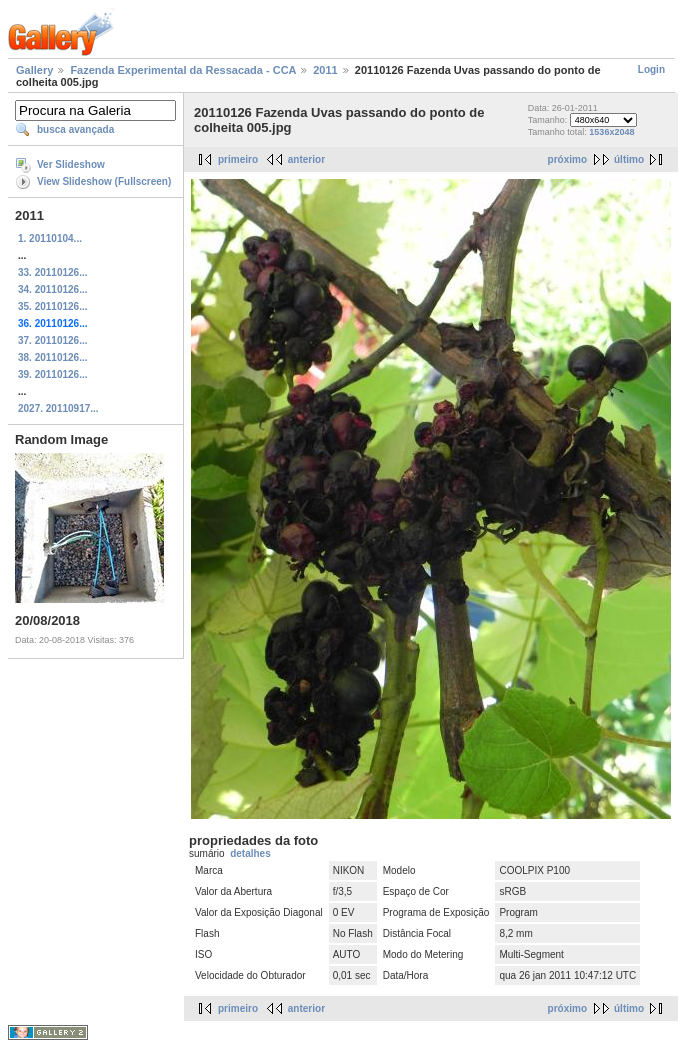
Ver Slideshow (71, 164)
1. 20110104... (50, 238)
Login (651, 69)
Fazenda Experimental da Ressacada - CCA (183, 70)
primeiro (238, 159)
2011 (325, 70)
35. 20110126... (53, 306)
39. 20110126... (53, 374)
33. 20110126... (53, 272)
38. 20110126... (53, 357)
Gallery (34, 70)
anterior (306, 159)
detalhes (250, 853)
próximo (567, 159)
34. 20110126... (53, 289)
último (629, 159)
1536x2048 (611, 132)
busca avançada (75, 129)
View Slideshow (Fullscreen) (104, 181)
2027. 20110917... (58, 408)
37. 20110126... (53, 340)
